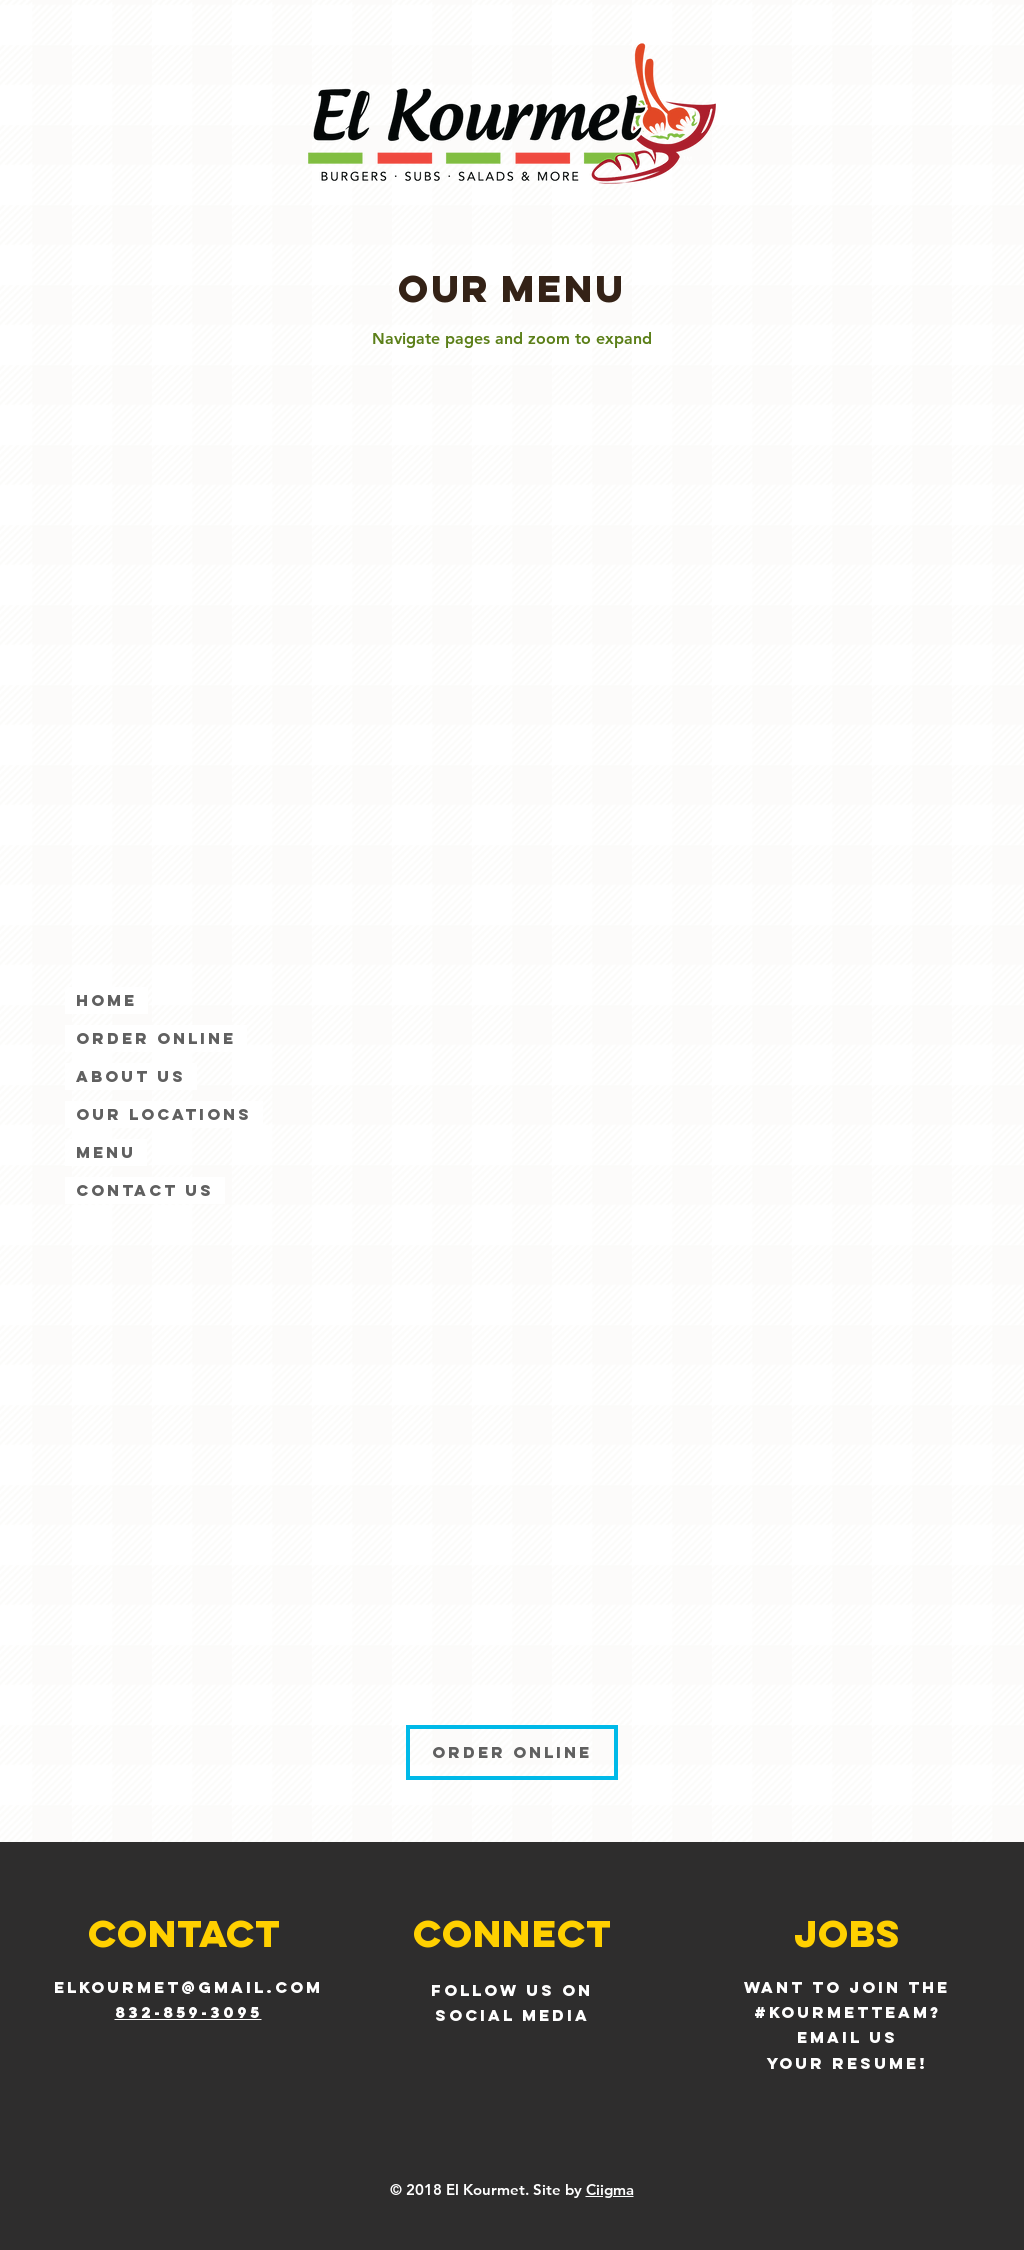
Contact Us (145, 1190)
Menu (106, 1152)
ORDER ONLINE (156, 1038)
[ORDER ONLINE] (512, 1752)
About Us (131, 1076)
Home (106, 1000)
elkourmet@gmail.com (188, 1987)
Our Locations (164, 1114)
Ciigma (610, 2189)
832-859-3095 (188, 2012)
